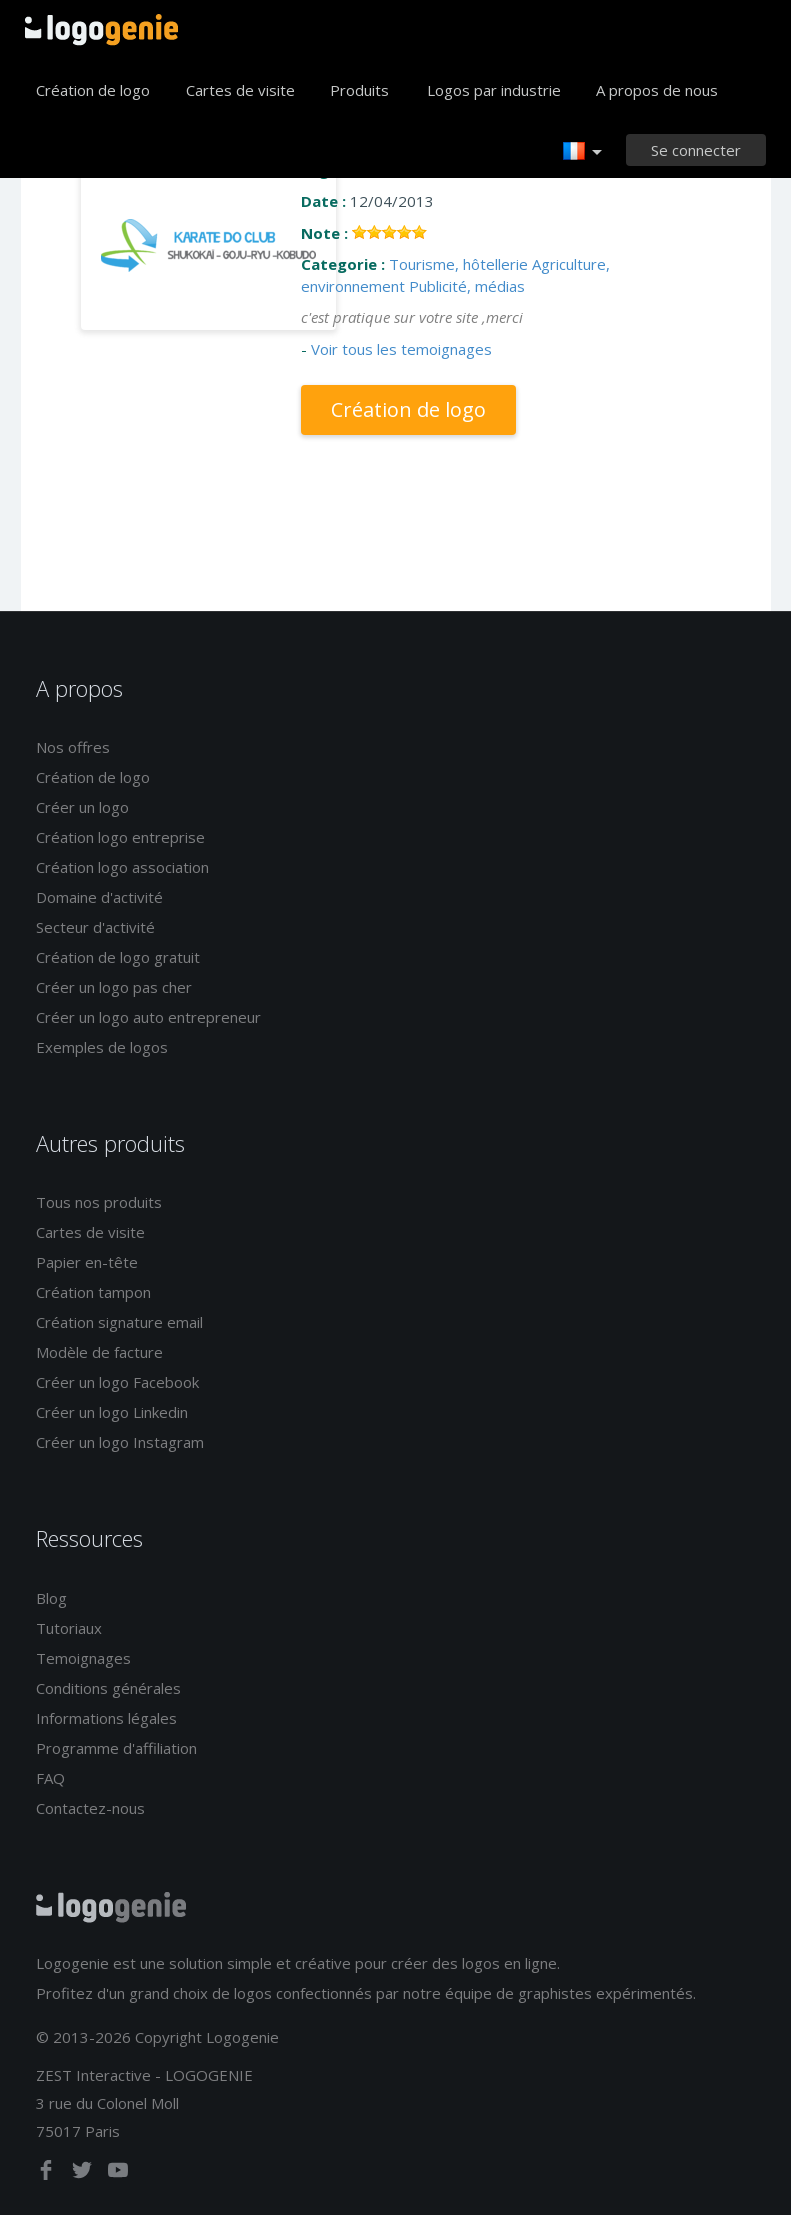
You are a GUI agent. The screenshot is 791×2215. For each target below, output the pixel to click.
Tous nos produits (99, 1202)
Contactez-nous (90, 1808)
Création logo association (122, 867)
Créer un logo (82, 807)
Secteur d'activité (95, 927)
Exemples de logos (102, 1047)
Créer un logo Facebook (117, 1382)
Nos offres (73, 747)
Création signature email (119, 1322)
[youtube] (118, 2174)
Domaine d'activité (99, 897)
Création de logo (93, 90)
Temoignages (83, 1658)
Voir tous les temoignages (401, 349)
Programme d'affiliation (116, 1748)
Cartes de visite (240, 90)
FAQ (50, 1778)
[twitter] (84, 2174)
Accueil (101, 30)
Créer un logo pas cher (114, 987)
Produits (359, 90)
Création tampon (93, 1292)
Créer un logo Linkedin (112, 1412)
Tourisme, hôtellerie (458, 264)
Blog (51, 1598)
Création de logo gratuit (118, 957)
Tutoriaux (69, 1628)
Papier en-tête (87, 1262)
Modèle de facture (99, 1352)
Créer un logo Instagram (120, 1442)
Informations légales (106, 1718)
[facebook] (48, 2174)
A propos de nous (657, 90)
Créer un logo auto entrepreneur (148, 1017)
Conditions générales (108, 1688)
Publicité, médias (467, 286)
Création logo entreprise (120, 837)
